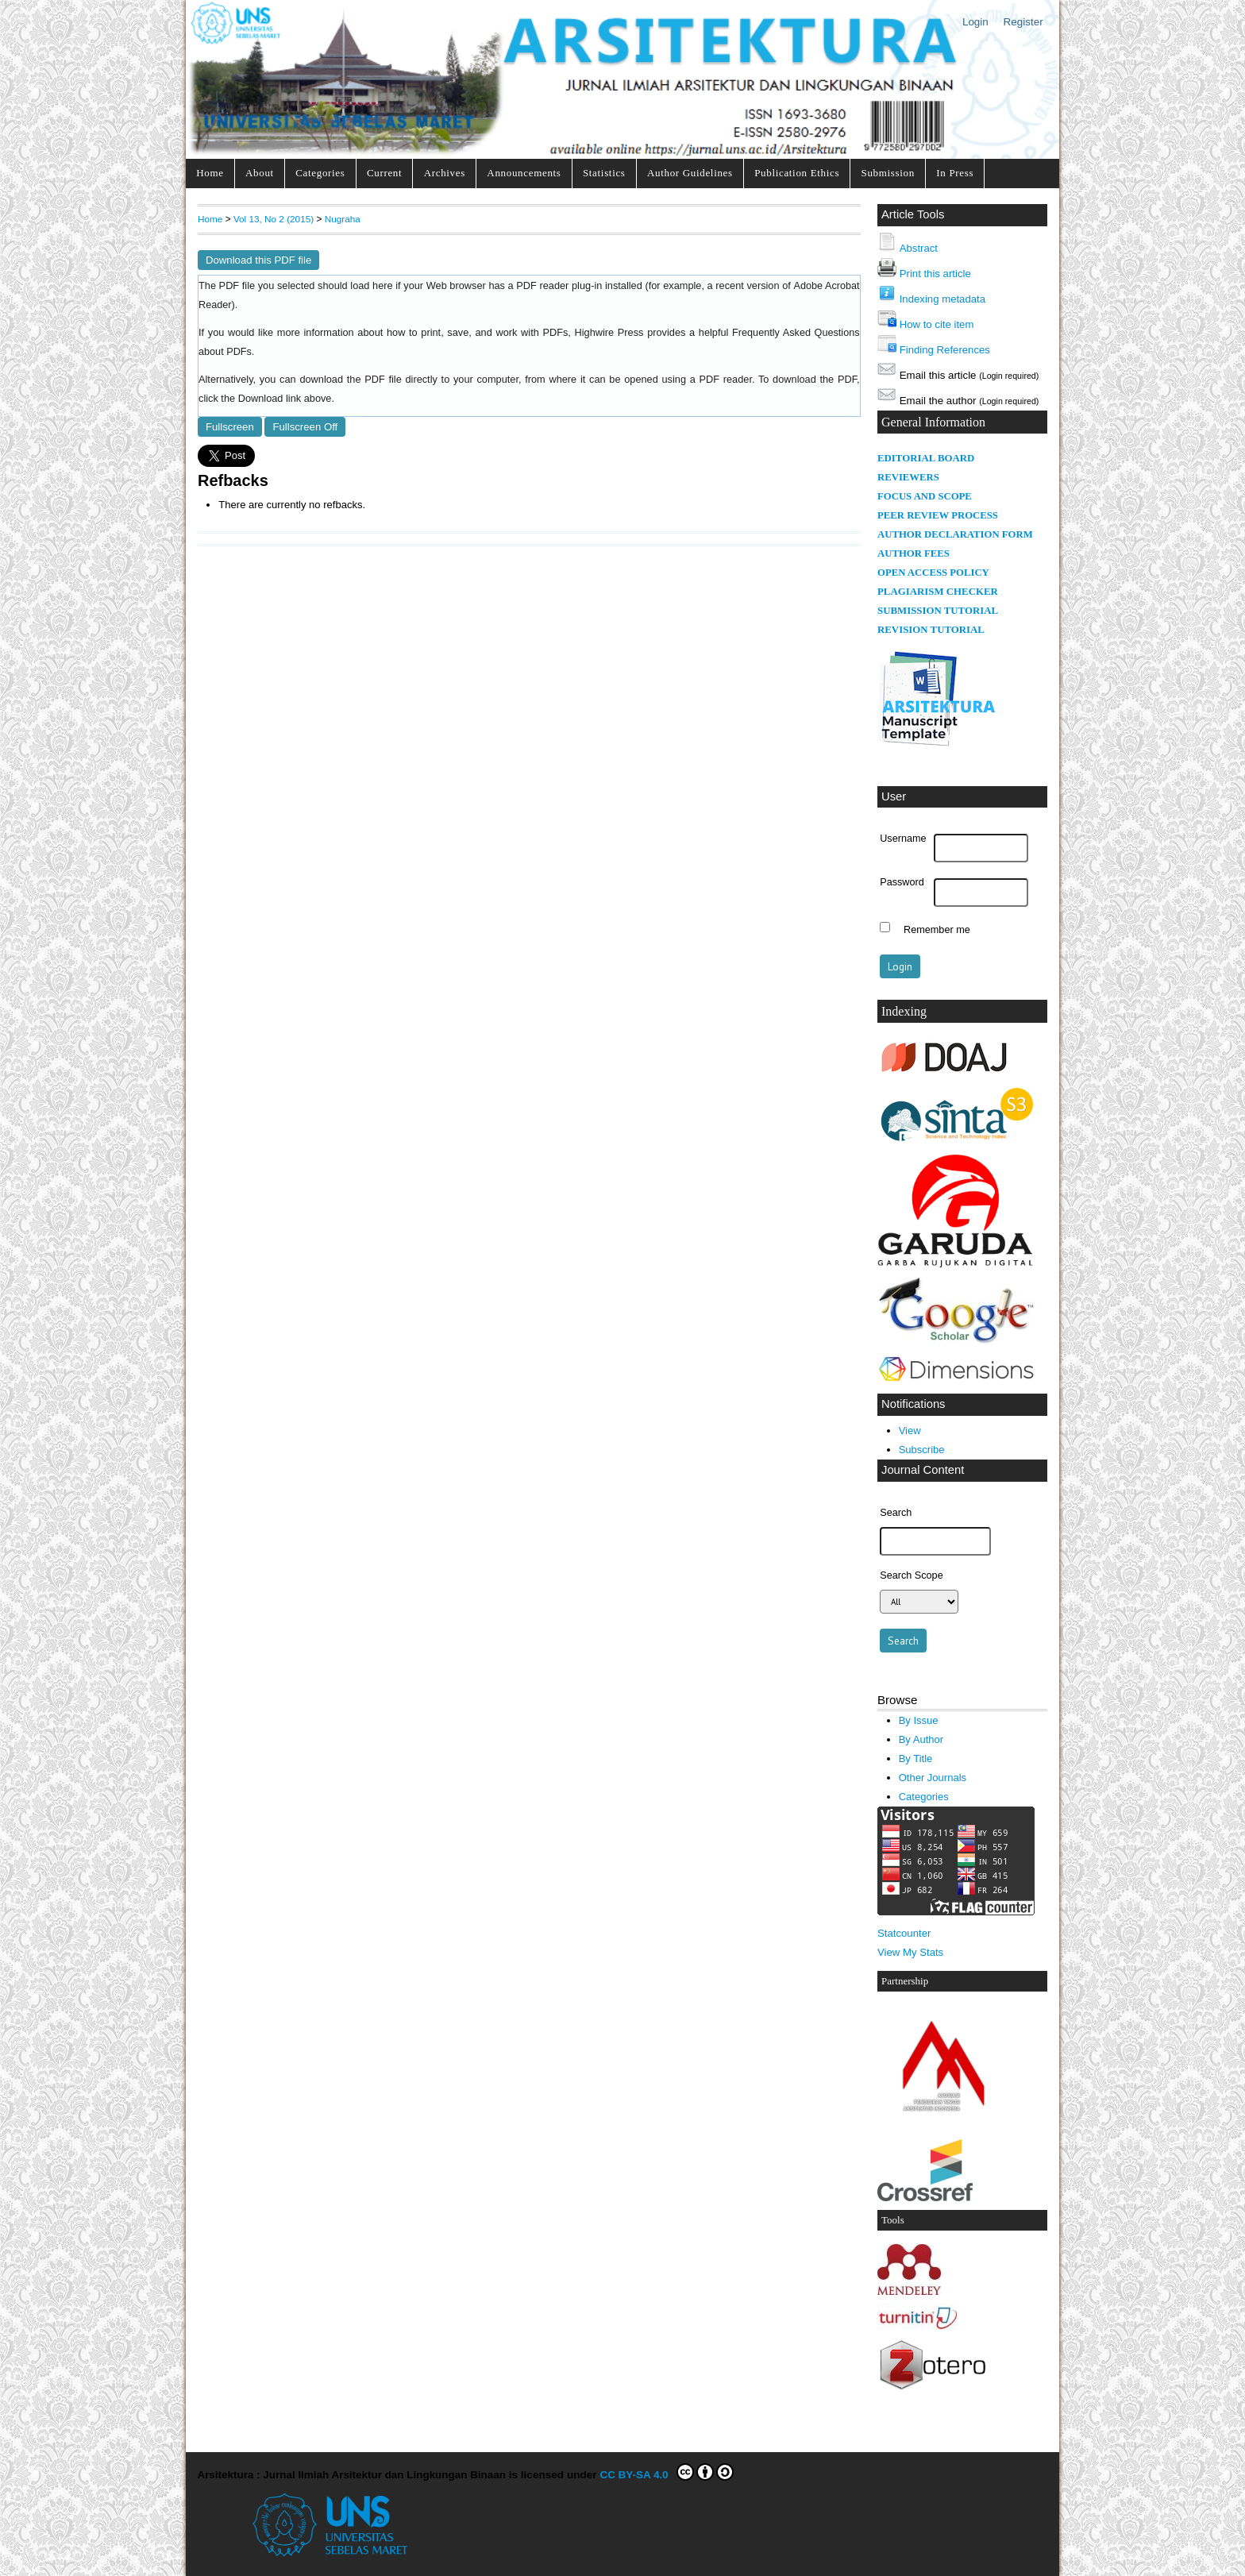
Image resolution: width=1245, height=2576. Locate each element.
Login (975, 22)
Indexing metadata (942, 299)
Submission (888, 173)
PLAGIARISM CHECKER (937, 591)
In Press (954, 173)
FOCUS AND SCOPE (924, 496)
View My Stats (910, 1952)
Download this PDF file (258, 260)
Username (903, 838)
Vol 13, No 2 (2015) (273, 219)
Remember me (937, 929)
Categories (320, 173)
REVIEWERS (908, 477)
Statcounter (904, 1933)
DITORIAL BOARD (930, 458)
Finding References (945, 350)
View (910, 1430)
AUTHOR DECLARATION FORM (955, 534)
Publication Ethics (796, 173)
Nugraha (342, 219)
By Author (921, 1739)
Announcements (524, 173)
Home (209, 173)
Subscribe (922, 1450)
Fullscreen (230, 427)
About (259, 173)
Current (384, 173)
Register (1023, 22)
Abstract (919, 248)
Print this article (935, 274)
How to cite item (937, 324)
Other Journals (932, 1778)
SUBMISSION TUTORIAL (937, 610)
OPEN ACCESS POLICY (933, 572)
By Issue (919, 1720)
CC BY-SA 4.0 (666, 2472)
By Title (916, 1758)
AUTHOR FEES (913, 553)
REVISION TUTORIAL (931, 629)
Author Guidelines (690, 173)
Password (902, 882)
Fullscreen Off (304, 427)
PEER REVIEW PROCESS (937, 515)
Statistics (604, 173)
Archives (444, 173)
